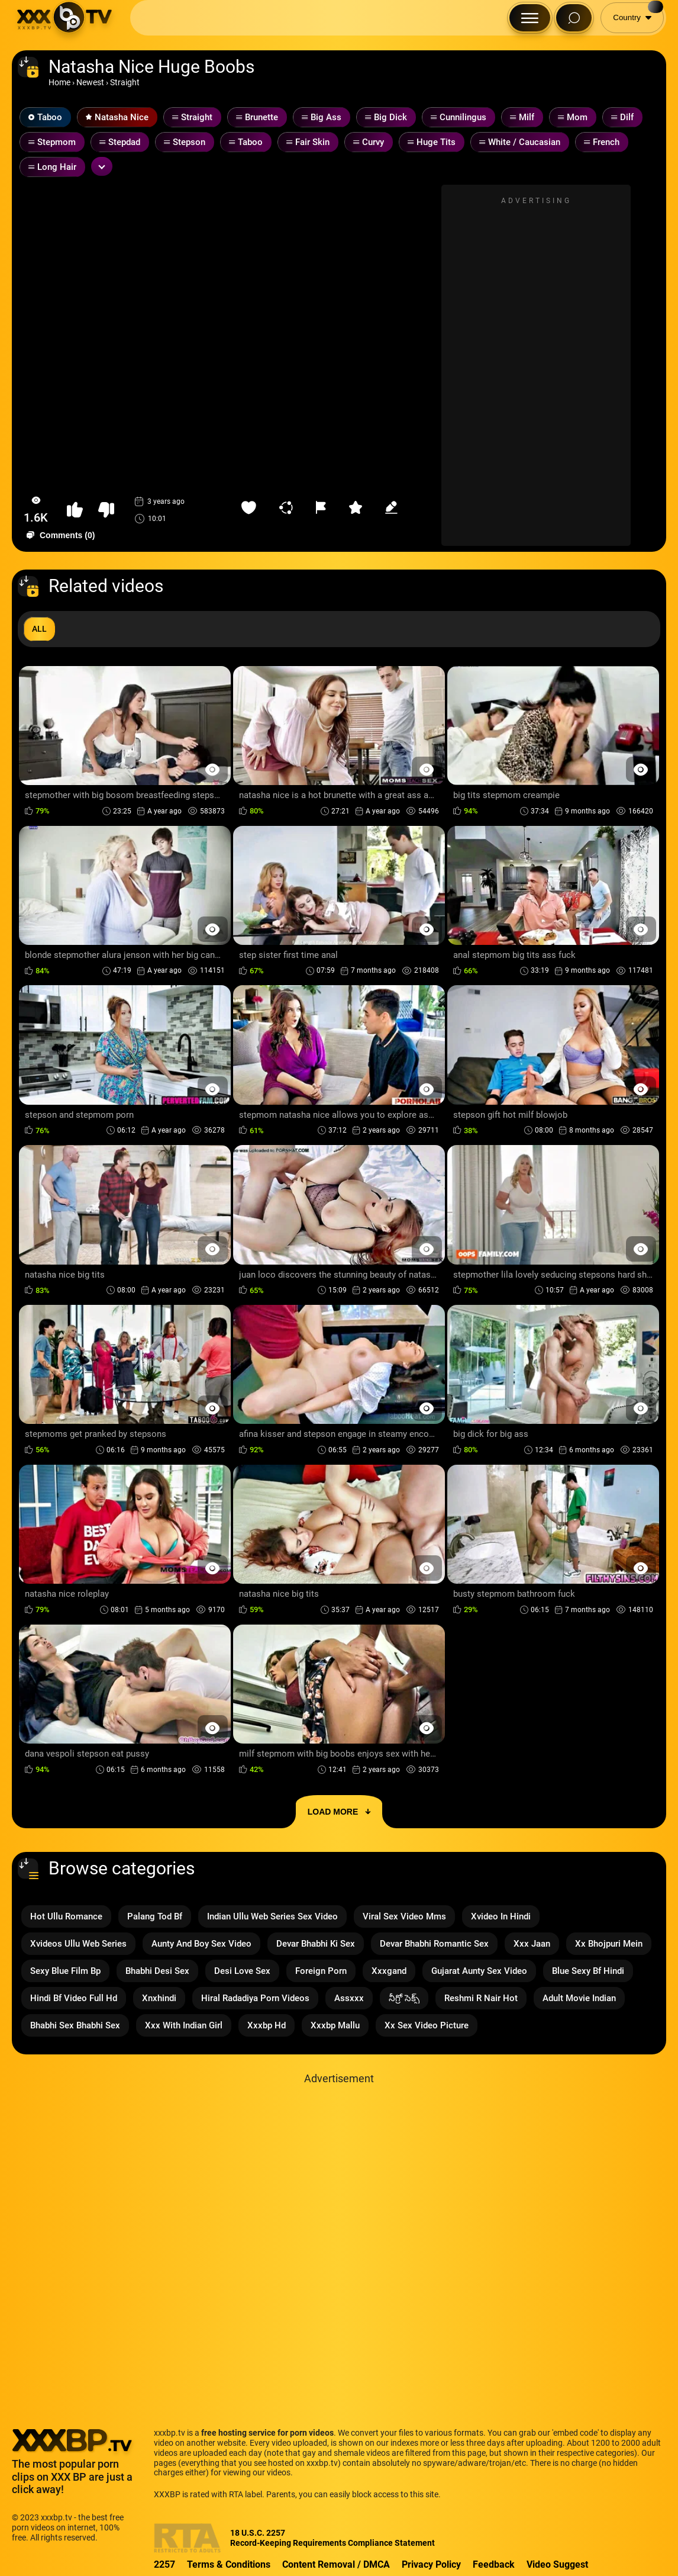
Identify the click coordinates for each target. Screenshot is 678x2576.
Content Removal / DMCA (336, 2564)
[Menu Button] (530, 17)
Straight (125, 82)
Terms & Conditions (228, 2564)
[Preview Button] (213, 769)
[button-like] (75, 510)
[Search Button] (573, 17)
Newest (90, 82)
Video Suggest (557, 2564)
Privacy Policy (431, 2564)
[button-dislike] (106, 510)
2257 (164, 2564)
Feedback (494, 2564)
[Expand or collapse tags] (101, 166)
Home (59, 82)
